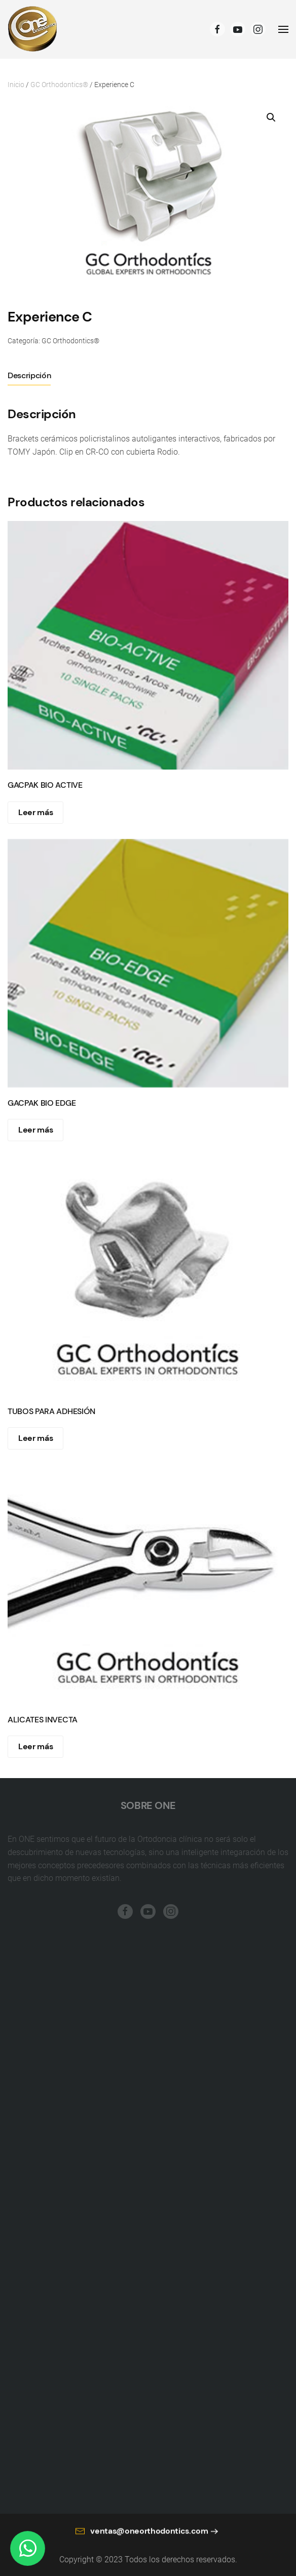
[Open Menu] (283, 29)
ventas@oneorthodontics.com (141, 2537)
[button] (271, 117)
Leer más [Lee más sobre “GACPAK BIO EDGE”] (35, 1129)
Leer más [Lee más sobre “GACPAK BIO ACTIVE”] (35, 812)
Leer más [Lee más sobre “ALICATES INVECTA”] (35, 1746)
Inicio (16, 84)
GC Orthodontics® (59, 84)
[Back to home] (33, 29)
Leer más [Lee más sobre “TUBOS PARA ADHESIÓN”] (35, 1438)
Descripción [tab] (29, 375)
